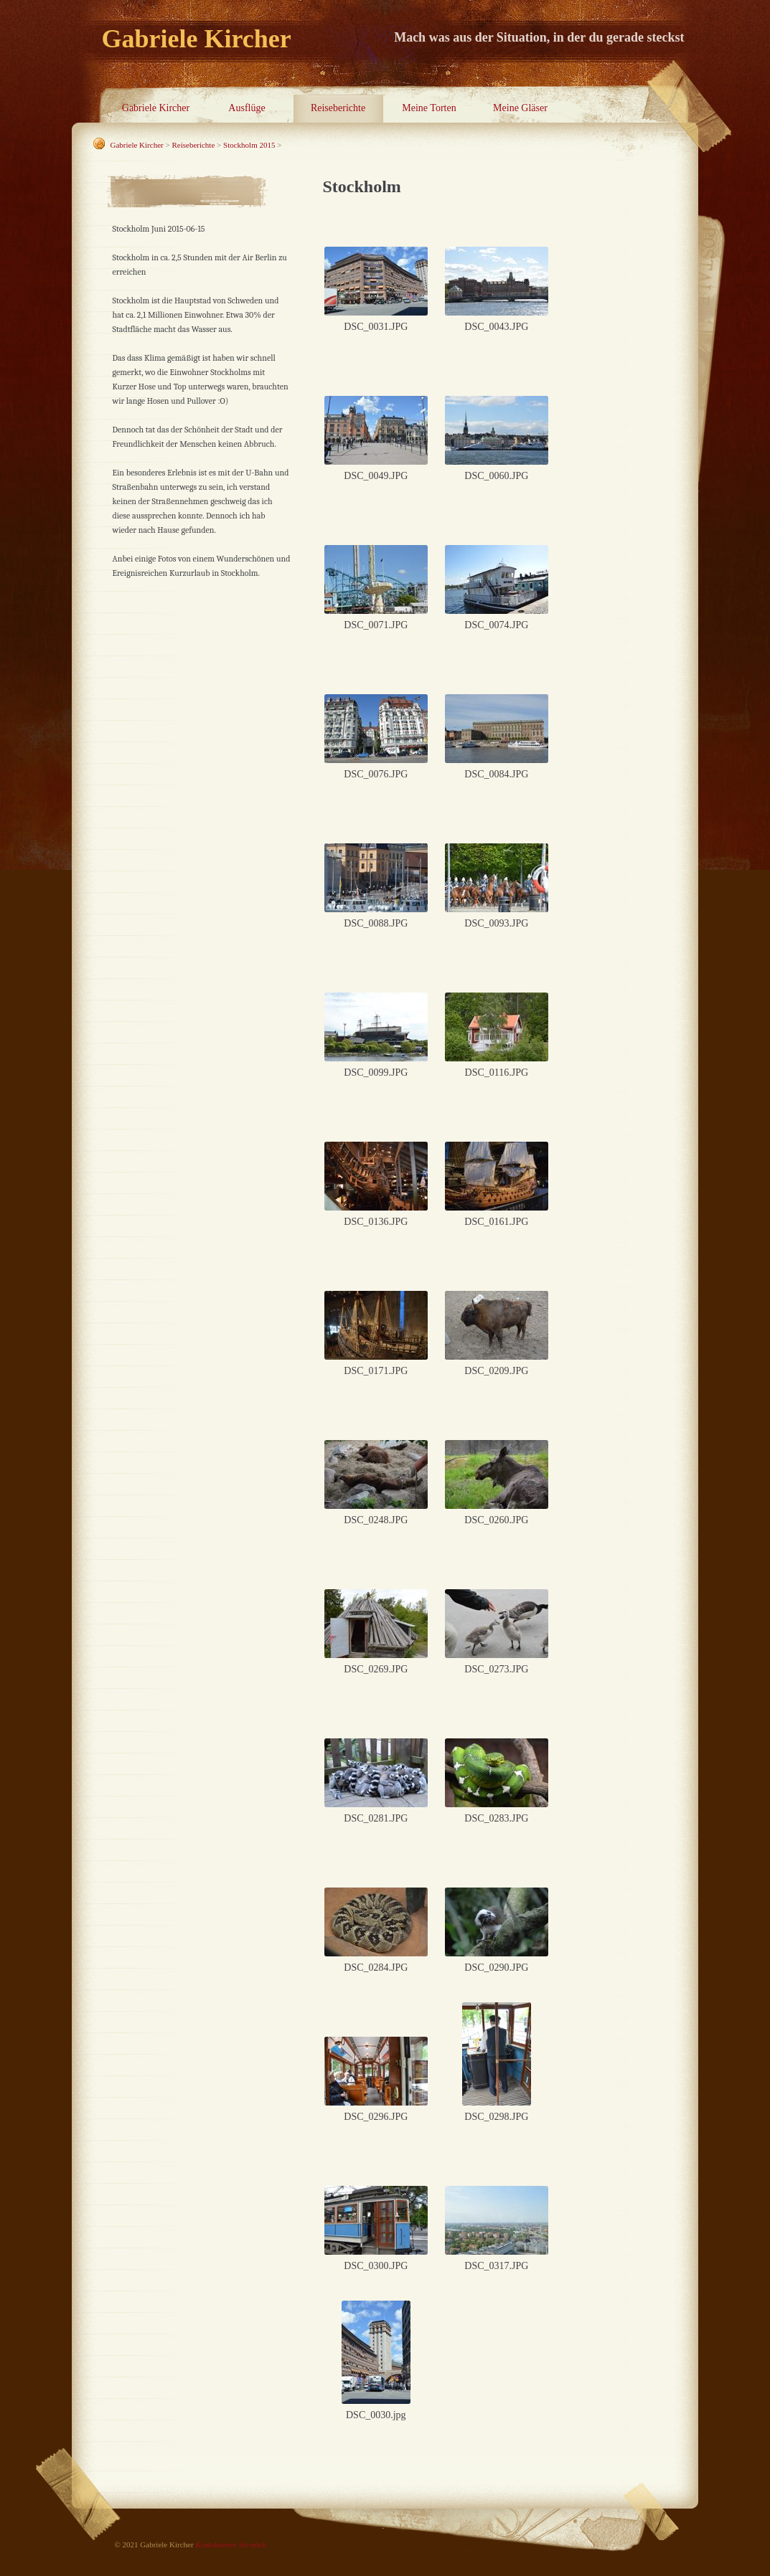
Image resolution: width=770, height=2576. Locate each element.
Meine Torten (429, 108)
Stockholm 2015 (249, 145)
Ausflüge (246, 108)
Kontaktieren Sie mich (230, 2544)
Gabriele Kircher (155, 108)
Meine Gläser (520, 108)
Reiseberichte (338, 108)
